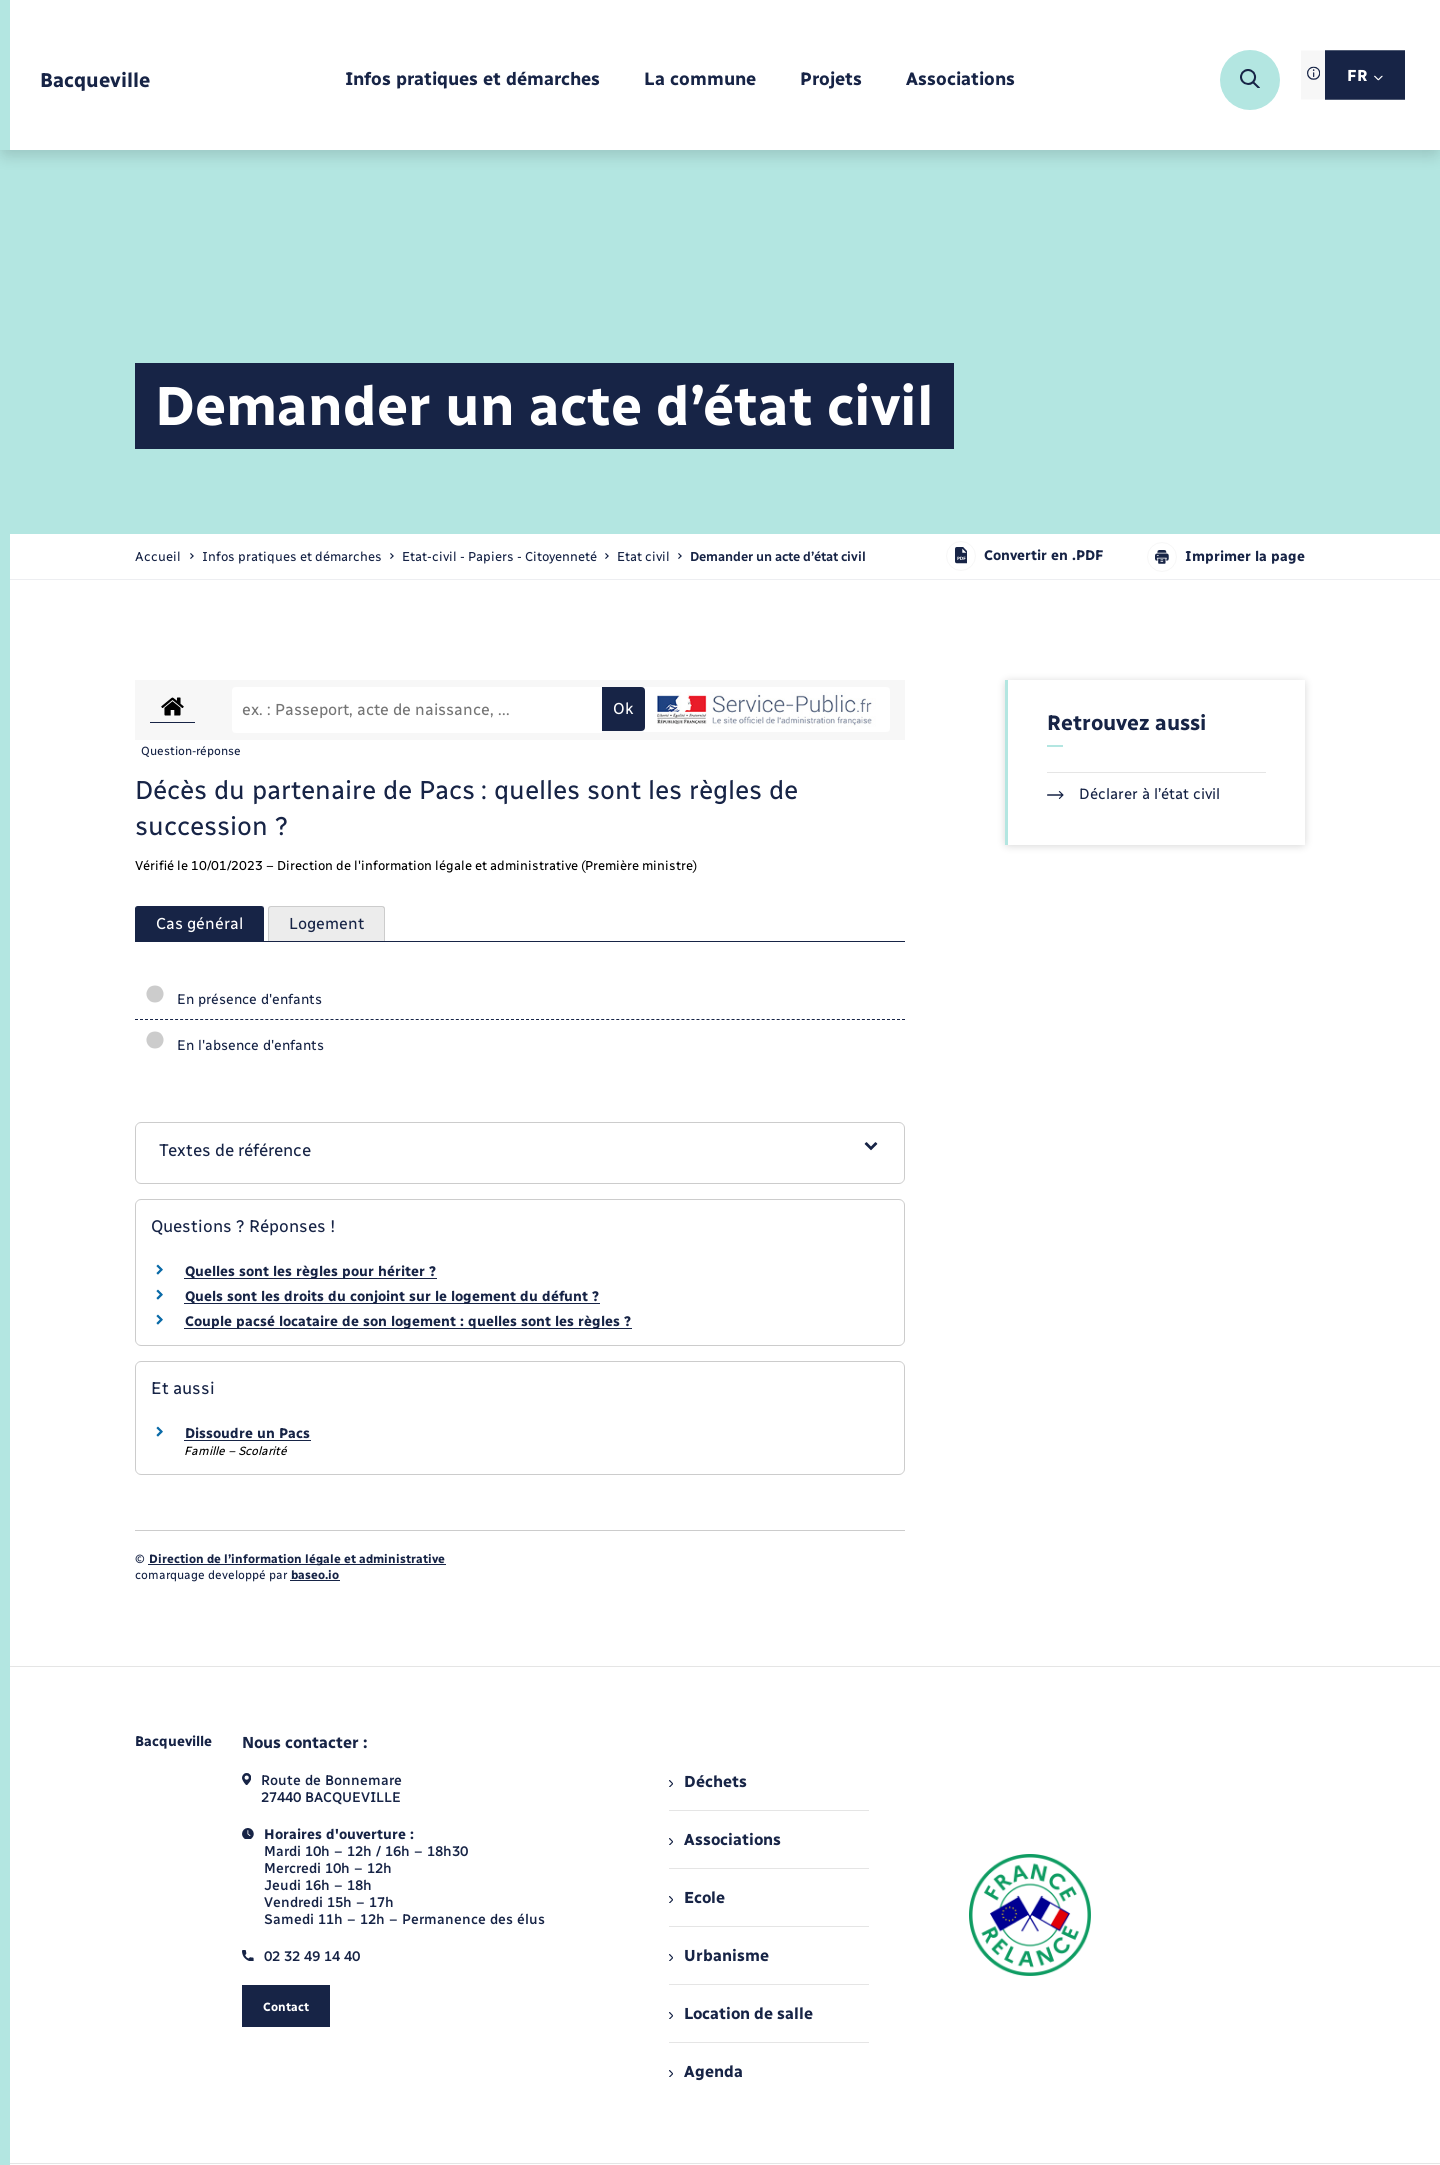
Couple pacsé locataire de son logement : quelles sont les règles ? (408, 1321)
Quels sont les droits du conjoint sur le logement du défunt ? (392, 1296)
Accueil (158, 556)
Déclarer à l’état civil (1133, 794)
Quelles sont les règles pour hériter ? (310, 1271)
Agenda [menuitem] (706, 2071)
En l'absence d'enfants (234, 1045)
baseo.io (315, 1575)
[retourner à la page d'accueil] (95, 80)
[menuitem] (472, 80)
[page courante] (778, 556)
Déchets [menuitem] (708, 1781)
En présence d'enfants (233, 999)
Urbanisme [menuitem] (719, 1955)
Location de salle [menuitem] (741, 2013)
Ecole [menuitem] (697, 1897)
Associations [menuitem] (725, 1839)
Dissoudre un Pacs (247, 1433)
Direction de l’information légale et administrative (297, 1559)
